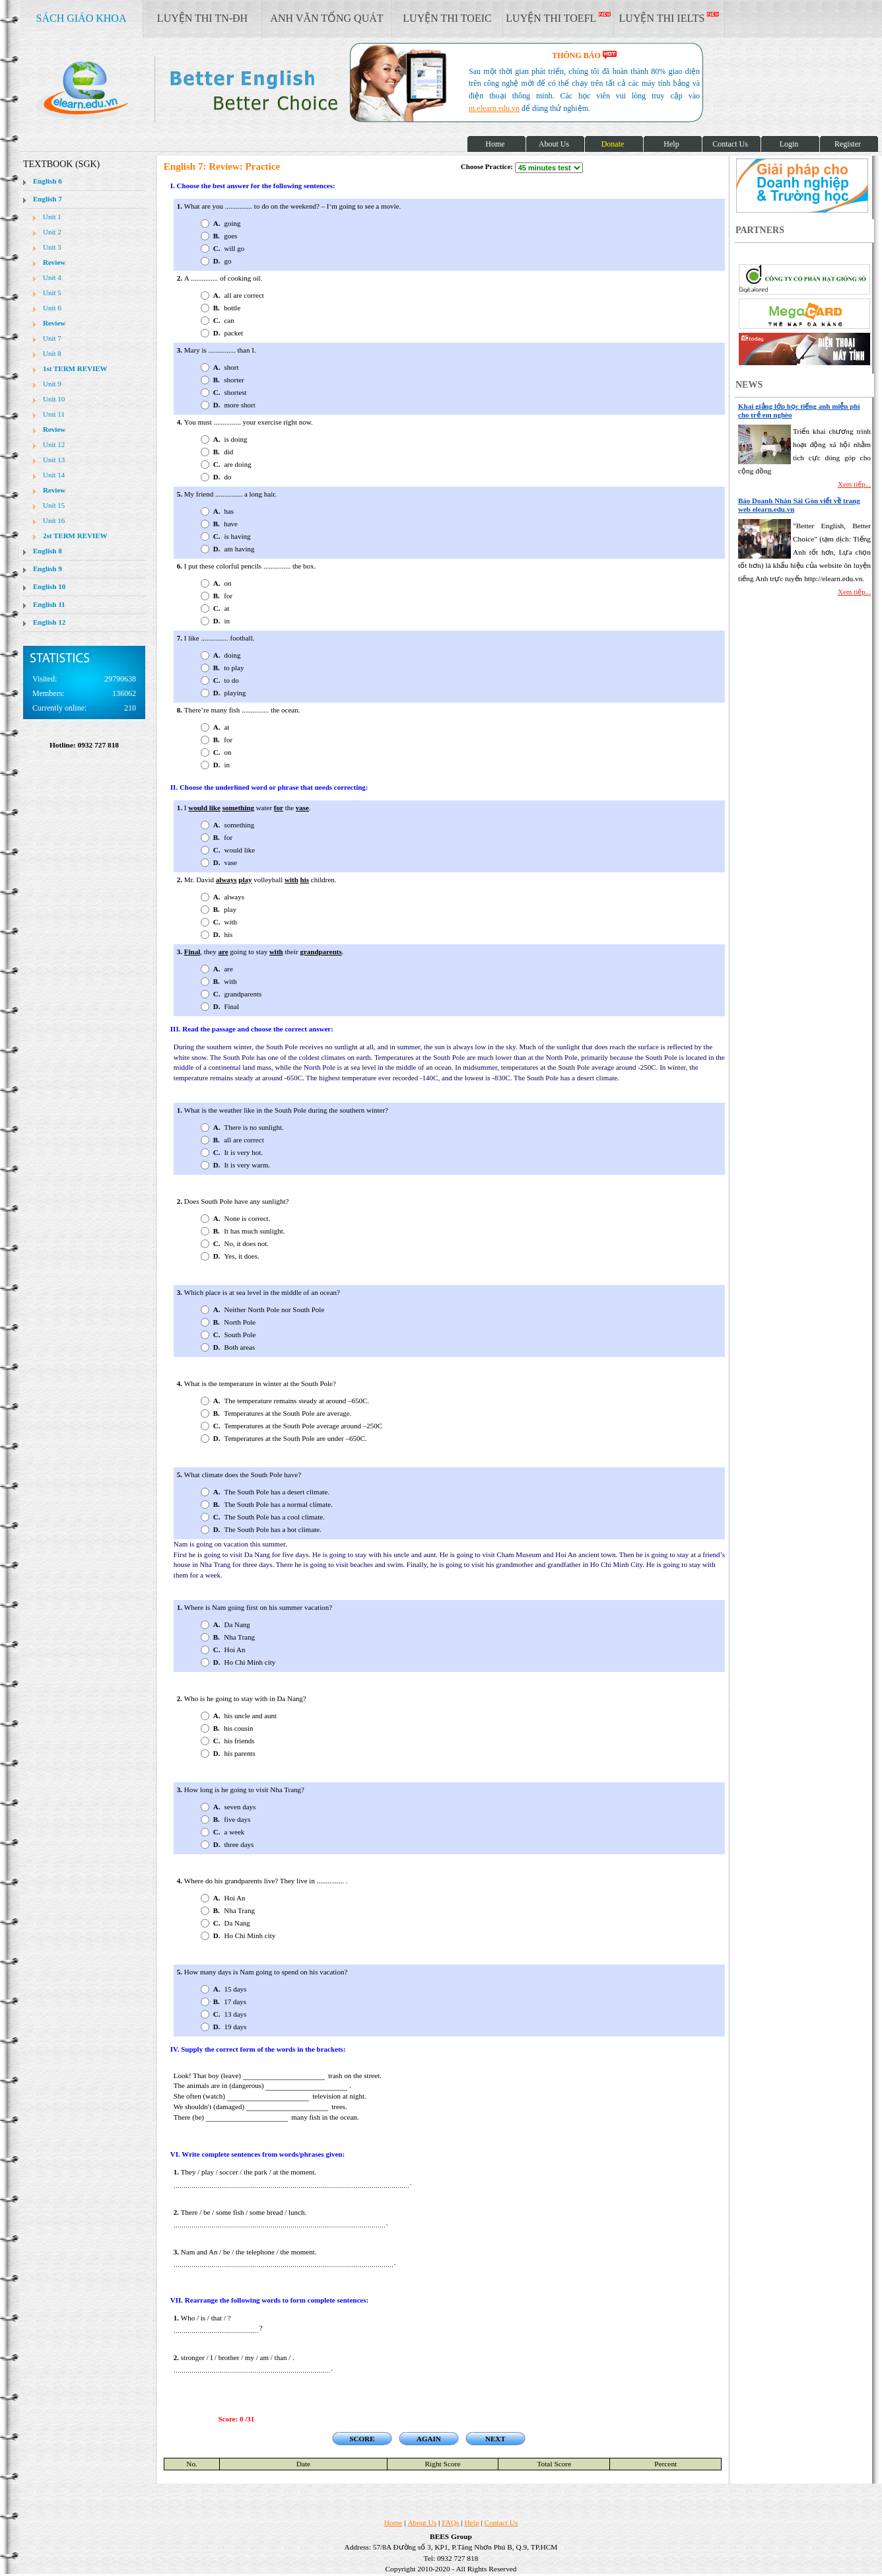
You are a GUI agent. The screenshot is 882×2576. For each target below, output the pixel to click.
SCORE (361, 2439)
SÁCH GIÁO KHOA (81, 18)
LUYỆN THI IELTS (669, 18)
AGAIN (429, 2439)
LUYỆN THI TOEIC (447, 18)
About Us (421, 2522)
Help (472, 2522)
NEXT (495, 2439)
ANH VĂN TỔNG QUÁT (326, 18)
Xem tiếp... (854, 484)
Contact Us (501, 2522)
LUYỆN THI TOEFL (558, 18)
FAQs (450, 2522)
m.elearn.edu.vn (494, 108)
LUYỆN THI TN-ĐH (202, 18)
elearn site (209, 89)
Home (393, 2522)
